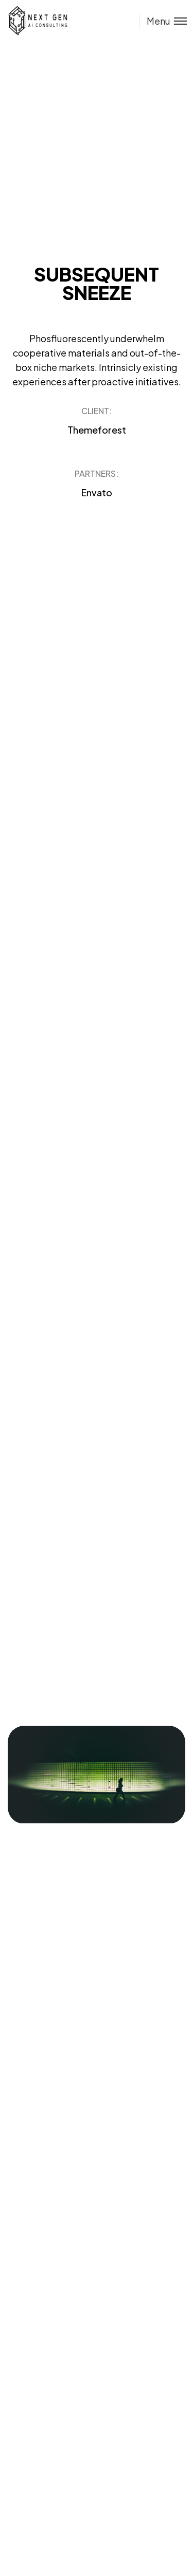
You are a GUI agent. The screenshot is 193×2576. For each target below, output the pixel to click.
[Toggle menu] (163, 21)
